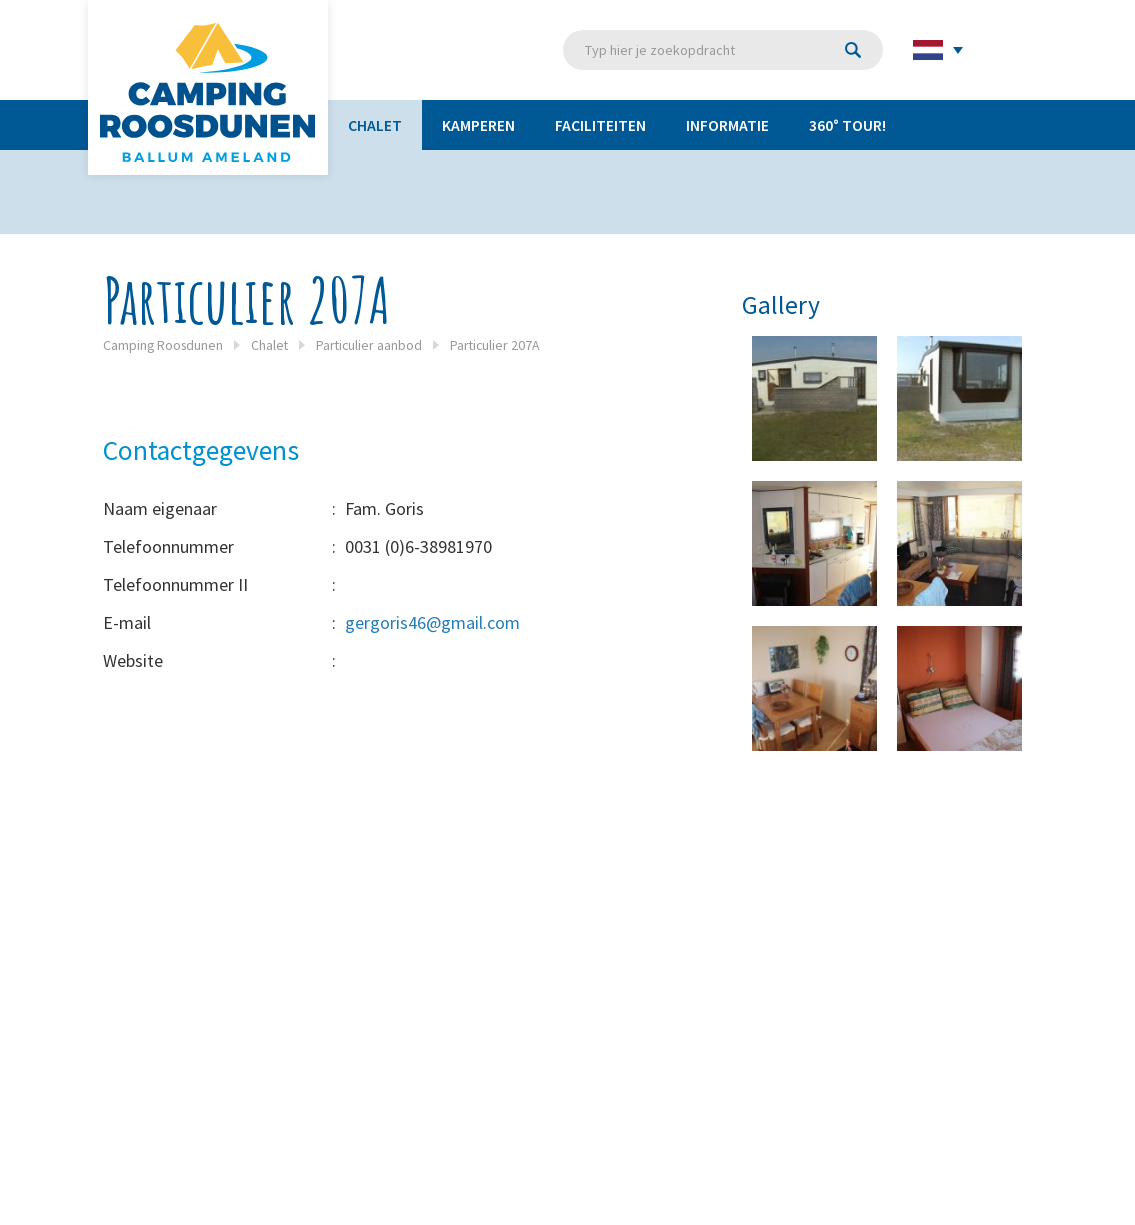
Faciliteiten (600, 125)
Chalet (375, 125)
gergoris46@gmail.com (432, 622)
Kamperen (478, 125)
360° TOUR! (847, 125)
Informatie (727, 125)
